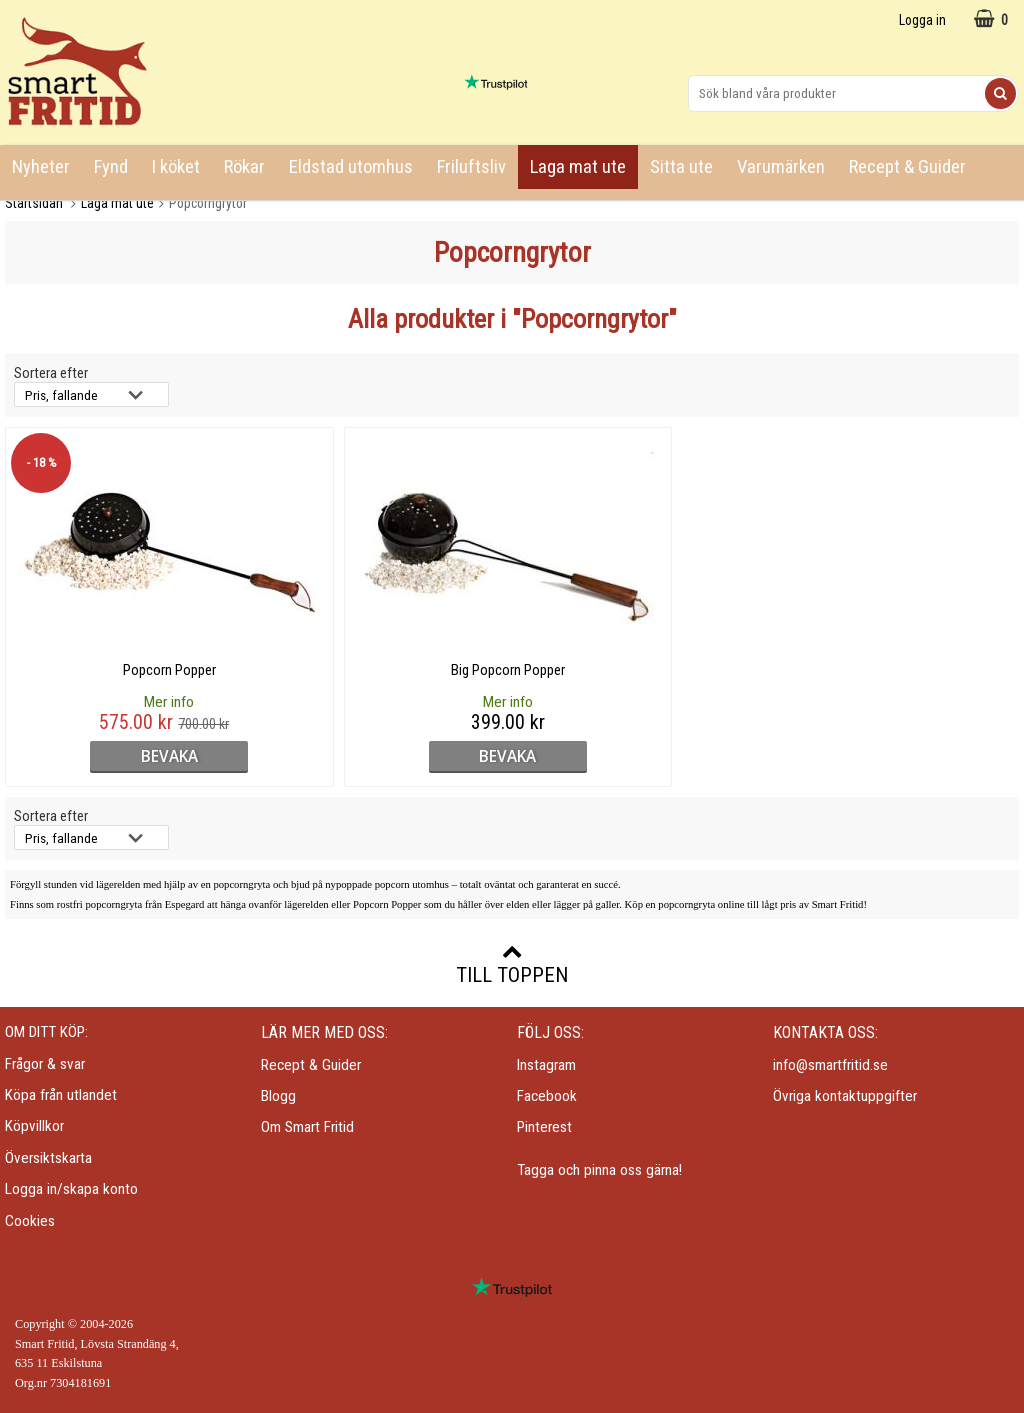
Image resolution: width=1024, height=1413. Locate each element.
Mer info (128, 702)
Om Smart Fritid (307, 1127)
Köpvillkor (34, 1126)
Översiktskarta (48, 1158)
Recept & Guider (907, 167)
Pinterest (544, 1127)
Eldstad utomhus (351, 167)
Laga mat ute (578, 167)
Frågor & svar (45, 1064)
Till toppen (512, 964)
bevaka (127, 756)
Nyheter (41, 167)
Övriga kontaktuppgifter (845, 1096)
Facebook (547, 1096)
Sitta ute (681, 167)
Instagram (546, 1065)
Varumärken (781, 167)
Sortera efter (51, 373)
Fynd (111, 167)
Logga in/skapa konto (71, 1189)
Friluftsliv (471, 167)
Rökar (244, 167)
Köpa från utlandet (61, 1095)
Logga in (922, 20)
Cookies (30, 1221)
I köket (176, 167)
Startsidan (34, 203)
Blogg (278, 1096)
